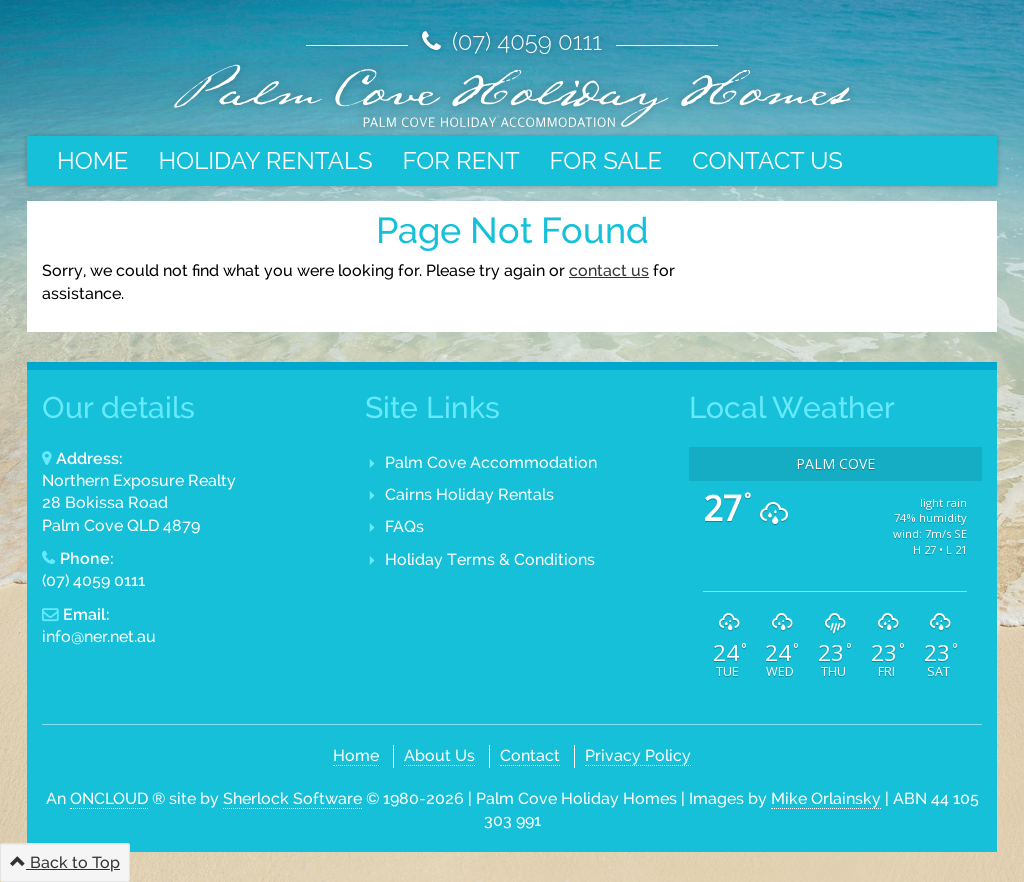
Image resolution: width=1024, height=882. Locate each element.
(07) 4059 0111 (524, 41)
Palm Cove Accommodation (491, 462)
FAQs (404, 526)
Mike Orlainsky (826, 798)
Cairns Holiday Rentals (469, 494)
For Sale (606, 160)
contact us (609, 270)
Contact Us (767, 160)
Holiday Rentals (265, 160)
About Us (439, 755)
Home (92, 160)
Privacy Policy (638, 755)
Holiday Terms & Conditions (490, 559)
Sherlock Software (292, 798)
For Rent (460, 160)
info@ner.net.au (99, 636)
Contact (530, 755)
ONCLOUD (109, 798)
